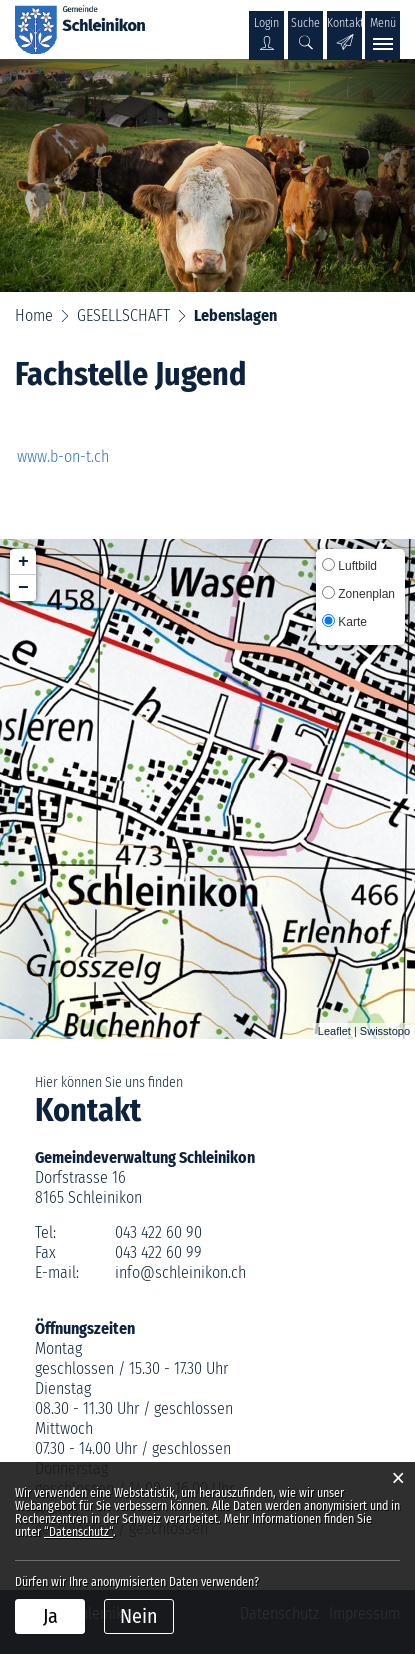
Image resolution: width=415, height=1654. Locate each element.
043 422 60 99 (158, 1252)
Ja (50, 1616)
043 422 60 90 (158, 1232)
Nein (139, 1616)
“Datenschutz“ (78, 1532)
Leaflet (334, 1031)
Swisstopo (385, 1031)
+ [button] (23, 562)
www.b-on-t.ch (73, 456)
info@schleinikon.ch (180, 1272)
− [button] (23, 588)
